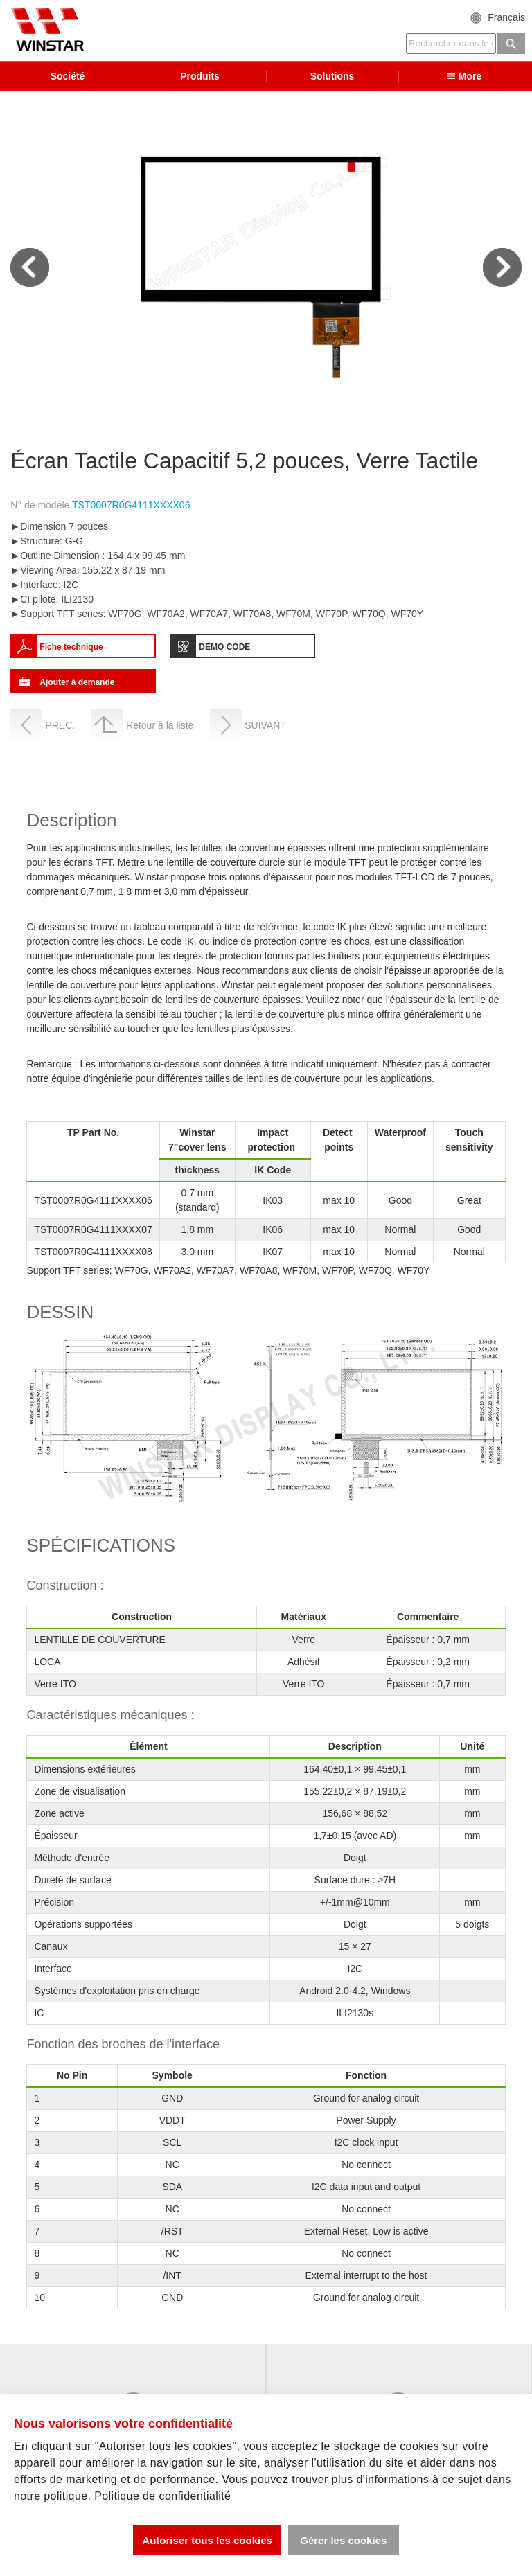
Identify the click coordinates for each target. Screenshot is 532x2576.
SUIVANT (265, 726)
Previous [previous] (29, 268)
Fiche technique (71, 648)
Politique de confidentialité (162, 2496)
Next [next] (502, 268)
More (465, 76)
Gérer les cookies (343, 2540)
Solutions (331, 76)
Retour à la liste (159, 726)
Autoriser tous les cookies (206, 2540)
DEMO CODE (224, 648)
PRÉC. (60, 726)
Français (506, 17)
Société (67, 76)
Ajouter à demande (76, 684)
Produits (200, 76)
